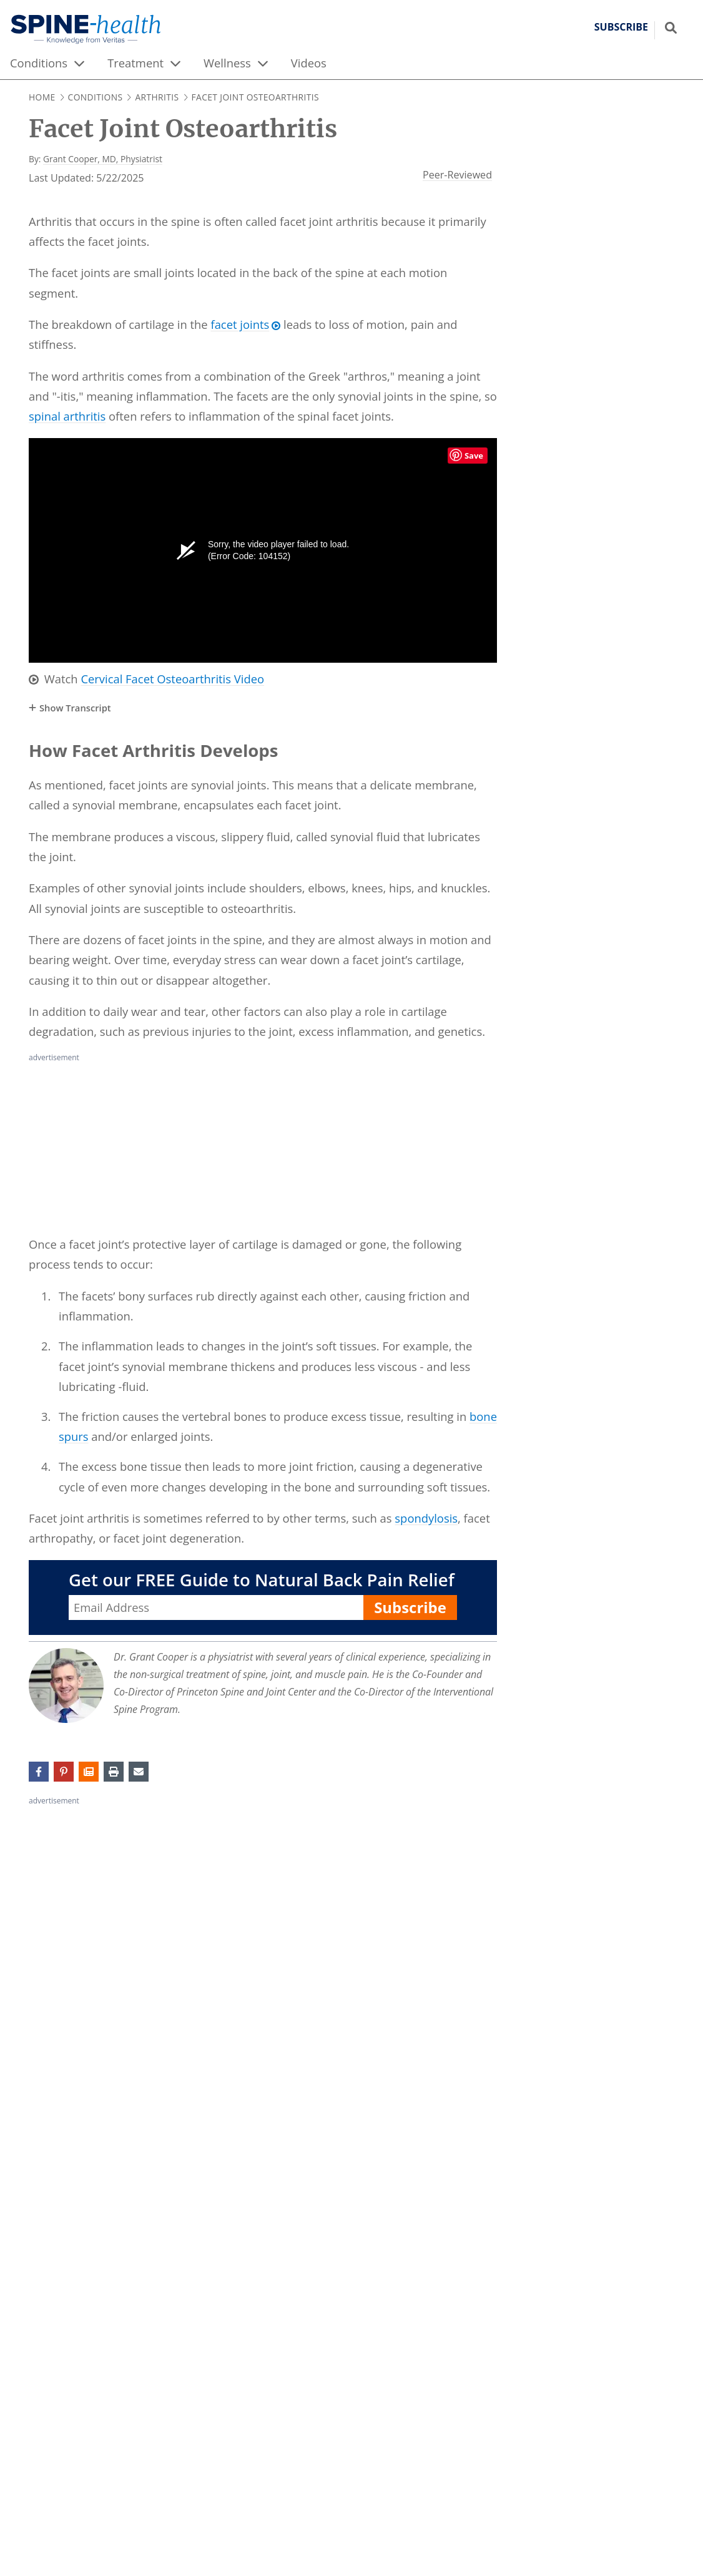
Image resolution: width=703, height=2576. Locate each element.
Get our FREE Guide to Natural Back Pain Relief (262, 1579)
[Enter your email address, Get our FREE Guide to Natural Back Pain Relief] (216, 1607)
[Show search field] (671, 27)
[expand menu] (79, 63)
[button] (89, 1772)
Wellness (227, 63)
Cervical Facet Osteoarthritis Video (172, 678)
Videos (309, 63)
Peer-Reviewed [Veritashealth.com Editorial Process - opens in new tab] (457, 175)
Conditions (38, 63)
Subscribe (410, 1607)
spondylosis (426, 1518)
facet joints (239, 324)
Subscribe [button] (621, 27)
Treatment (135, 63)
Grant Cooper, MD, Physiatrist (102, 159)
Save (474, 455)
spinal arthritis (67, 416)
